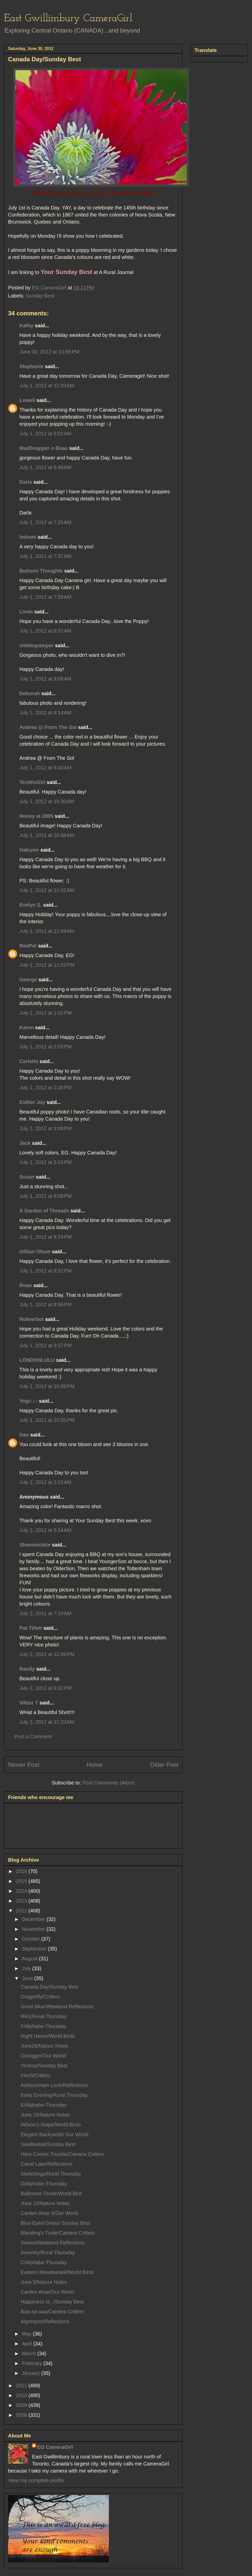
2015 (22, 1881)
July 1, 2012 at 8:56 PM (45, 1304)
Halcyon (29, 850)
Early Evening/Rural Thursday (54, 2095)
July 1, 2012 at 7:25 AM (45, 522)
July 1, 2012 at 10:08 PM (46, 1386)
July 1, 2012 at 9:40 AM (45, 767)
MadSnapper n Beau (43, 448)
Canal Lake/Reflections (47, 2164)
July (27, 1968)
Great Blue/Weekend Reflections (57, 2006)
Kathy (26, 325)
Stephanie (31, 366)
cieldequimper (36, 645)
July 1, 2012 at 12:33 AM (46, 385)
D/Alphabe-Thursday (44, 2183)
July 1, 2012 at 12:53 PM (46, 965)
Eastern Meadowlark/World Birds (57, 2272)
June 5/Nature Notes (44, 2282)
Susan (27, 1177)
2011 (22, 2385)
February (33, 2363)
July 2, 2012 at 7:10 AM (45, 1613)
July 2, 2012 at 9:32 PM (45, 1688)
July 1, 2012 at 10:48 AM (46, 835)
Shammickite (34, 1545)
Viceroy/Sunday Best (44, 2065)
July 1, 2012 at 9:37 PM (45, 1345)
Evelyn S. (30, 905)
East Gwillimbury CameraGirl (68, 18)
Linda (26, 611)
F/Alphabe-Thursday (43, 2026)
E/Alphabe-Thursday (44, 2105)
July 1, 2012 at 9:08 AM (45, 679)
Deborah (29, 693)
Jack (25, 1143)
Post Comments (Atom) (108, 1782)
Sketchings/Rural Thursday (51, 2174)
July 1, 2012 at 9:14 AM (45, 712)
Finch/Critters (36, 2075)
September (35, 1948)
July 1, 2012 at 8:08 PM (45, 1196)
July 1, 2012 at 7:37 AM (45, 556)
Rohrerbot (31, 1319)
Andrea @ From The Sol (48, 727)
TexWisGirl (32, 782)
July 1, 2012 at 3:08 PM (45, 1128)
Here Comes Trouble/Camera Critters (62, 2154)
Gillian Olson (34, 1251)
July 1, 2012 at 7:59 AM (45, 597)
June (28, 1978)
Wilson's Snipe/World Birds (51, 2124)
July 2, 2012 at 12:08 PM (46, 1654)
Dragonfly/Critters (40, 1996)
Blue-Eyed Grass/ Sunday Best (55, 2223)
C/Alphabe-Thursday (44, 2262)
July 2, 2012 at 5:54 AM (45, 1530)
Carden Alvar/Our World (47, 2292)
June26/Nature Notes (44, 2046)
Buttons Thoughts (41, 571)
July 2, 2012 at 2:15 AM (45, 1482)
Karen (26, 1027)
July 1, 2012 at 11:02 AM (46, 890)
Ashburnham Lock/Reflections (54, 2085)
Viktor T (28, 1702)
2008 (22, 2415)
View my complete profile (36, 2480)
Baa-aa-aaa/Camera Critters (52, 2311)
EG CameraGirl (55, 2447)
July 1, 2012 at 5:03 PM (45, 1162)
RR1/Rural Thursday (44, 2016)
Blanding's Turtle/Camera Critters (58, 2233)
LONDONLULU (37, 1360)
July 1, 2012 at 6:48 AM (45, 467)
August (30, 1958)
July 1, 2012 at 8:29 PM (45, 1237)
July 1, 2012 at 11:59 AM (46, 931)
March (29, 2353)
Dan (24, 1435)
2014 (22, 1891)
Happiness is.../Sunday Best (52, 2301)
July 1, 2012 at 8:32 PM (45, 1270)
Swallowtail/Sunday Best (48, 2144)
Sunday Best (40, 296)
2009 (22, 2405)
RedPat (28, 945)
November (34, 1929)
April (28, 2343)
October (31, 1939)
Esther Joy (32, 1102)
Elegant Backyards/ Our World (54, 2134)
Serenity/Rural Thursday (48, 2252)
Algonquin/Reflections (45, 2321)
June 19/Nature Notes (45, 2115)
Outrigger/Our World (43, 2055)
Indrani (27, 537)
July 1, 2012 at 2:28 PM (45, 1087)
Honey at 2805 (36, 816)
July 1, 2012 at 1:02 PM (45, 1013)
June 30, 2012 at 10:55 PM (49, 352)
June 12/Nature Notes (45, 2203)
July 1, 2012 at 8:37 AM (45, 631)
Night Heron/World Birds (48, 2036)
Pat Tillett (30, 1628)
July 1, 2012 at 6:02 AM (45, 433)
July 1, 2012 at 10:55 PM (46, 1420)
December (34, 1919)
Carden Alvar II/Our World (49, 2213)
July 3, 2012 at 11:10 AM (46, 1722)
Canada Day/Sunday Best (50, 1987)
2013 (22, 1901)
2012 (22, 1910)
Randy (27, 1669)
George (28, 979)
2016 (22, 1871)
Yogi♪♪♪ (28, 1401)
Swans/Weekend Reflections (53, 2242)
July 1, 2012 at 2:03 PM (45, 1046)
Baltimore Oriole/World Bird (51, 2193)
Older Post (164, 1764)
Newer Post (23, 1764)
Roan (25, 1285)
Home (94, 1764)
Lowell (27, 400)
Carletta (28, 1061)
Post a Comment (33, 1736)
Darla (25, 482)
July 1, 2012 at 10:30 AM (46, 801)
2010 (22, 2395)
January (31, 2373)
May (27, 2334)
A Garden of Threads (44, 1210)
